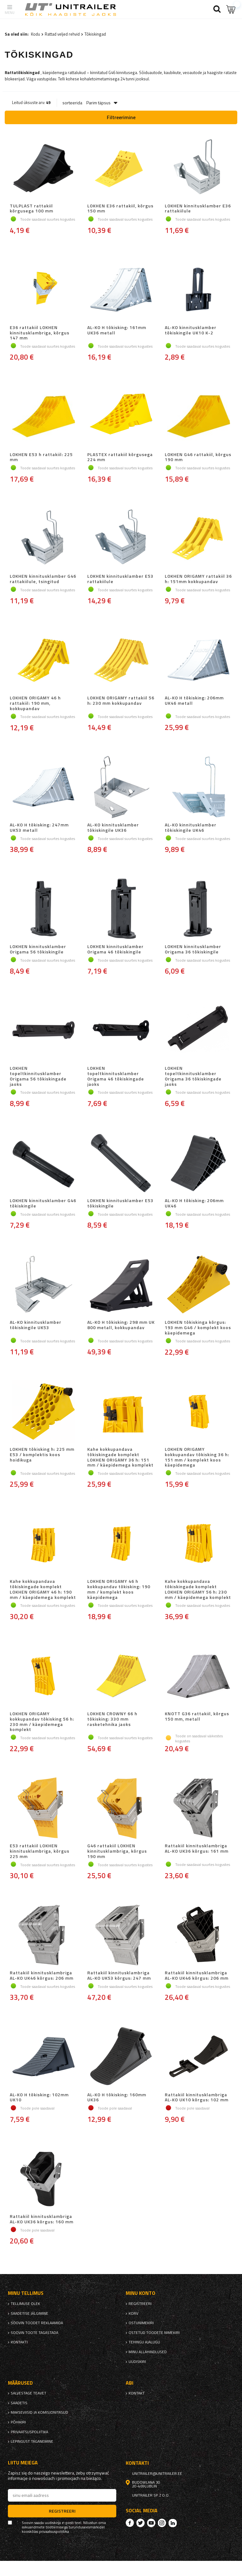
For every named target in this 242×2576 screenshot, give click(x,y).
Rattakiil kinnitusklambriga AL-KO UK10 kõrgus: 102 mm (196, 2097)
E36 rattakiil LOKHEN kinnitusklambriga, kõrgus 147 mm (39, 333)
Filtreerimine (121, 117)
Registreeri (140, 2304)
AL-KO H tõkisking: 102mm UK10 (39, 2097)
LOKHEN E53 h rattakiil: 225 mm (41, 457)
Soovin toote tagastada (34, 2333)
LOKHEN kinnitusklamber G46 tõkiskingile (43, 1203)
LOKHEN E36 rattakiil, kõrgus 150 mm (120, 208)
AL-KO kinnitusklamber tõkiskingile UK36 (113, 827)
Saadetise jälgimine (29, 2313)
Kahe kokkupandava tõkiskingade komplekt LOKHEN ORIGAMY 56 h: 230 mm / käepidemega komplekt (198, 1589)
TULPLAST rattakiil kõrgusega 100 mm (31, 208)
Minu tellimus (25, 2293)
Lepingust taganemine (32, 2441)
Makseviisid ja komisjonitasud (39, 2412)
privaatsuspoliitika (29, 2432)
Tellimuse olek (25, 2304)
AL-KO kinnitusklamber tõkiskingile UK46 (190, 827)
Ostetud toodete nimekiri (154, 2333)
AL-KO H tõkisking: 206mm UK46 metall (194, 700)
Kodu (35, 34)
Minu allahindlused (148, 2352)
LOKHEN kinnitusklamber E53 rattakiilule (120, 579)
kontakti (19, 2342)
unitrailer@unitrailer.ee (157, 2473)
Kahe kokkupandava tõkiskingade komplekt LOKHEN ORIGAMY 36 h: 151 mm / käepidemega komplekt (120, 1457)
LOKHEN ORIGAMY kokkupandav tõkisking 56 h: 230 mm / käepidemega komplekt (42, 1721)
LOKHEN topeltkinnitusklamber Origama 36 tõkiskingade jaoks (193, 1076)
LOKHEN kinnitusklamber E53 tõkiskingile (120, 1203)
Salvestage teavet (28, 2393)
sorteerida (72, 103)
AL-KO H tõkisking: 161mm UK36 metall (116, 330)
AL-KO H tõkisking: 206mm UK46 (194, 1203)
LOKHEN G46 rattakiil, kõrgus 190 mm (198, 457)
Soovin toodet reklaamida (37, 2323)
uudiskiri (137, 2362)
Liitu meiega (23, 2463)
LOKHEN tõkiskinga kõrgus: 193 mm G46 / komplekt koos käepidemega (198, 1327)
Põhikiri (18, 2422)
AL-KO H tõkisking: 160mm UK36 (116, 2097)
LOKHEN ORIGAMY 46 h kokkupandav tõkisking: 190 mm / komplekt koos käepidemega (118, 1589)
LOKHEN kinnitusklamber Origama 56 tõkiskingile (38, 949)
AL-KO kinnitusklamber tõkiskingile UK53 (35, 1325)
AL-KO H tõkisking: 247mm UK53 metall (39, 827)
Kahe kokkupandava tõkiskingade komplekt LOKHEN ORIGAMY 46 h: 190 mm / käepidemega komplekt (43, 1589)
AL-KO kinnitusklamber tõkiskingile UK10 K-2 (190, 330)
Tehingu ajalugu (144, 2342)
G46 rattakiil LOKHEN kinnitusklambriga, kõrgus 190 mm (117, 1851)
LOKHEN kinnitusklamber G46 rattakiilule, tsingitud (43, 579)
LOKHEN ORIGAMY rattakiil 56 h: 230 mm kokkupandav (120, 700)
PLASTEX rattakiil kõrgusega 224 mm (120, 457)
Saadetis (19, 2403)
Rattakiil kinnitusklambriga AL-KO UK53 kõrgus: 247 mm (119, 1975)
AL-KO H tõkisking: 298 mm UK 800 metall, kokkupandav (121, 1325)
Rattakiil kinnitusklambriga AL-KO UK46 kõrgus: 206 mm (41, 1975)
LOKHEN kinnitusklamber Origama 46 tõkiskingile (115, 949)
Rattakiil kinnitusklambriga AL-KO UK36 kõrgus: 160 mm (41, 2219)
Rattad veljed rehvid (62, 34)
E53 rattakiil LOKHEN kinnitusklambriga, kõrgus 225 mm (39, 1851)
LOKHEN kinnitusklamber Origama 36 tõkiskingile (193, 949)
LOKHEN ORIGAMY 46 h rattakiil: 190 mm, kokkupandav (35, 703)
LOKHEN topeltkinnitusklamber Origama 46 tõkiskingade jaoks (115, 1076)
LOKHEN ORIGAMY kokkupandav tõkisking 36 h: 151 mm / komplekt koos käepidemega (197, 1457)
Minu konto (140, 2293)
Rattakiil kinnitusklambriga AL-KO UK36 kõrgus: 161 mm (196, 1848)
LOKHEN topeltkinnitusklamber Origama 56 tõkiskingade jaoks (38, 1076)
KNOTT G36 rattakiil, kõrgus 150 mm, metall (197, 1716)
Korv (133, 2313)
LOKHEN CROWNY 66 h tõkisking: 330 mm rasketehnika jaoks (112, 1719)
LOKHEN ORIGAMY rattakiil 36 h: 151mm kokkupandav (198, 579)
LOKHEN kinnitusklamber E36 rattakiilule (198, 208)
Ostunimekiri (141, 2323)
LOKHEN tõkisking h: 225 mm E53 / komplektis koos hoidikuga (42, 1455)
